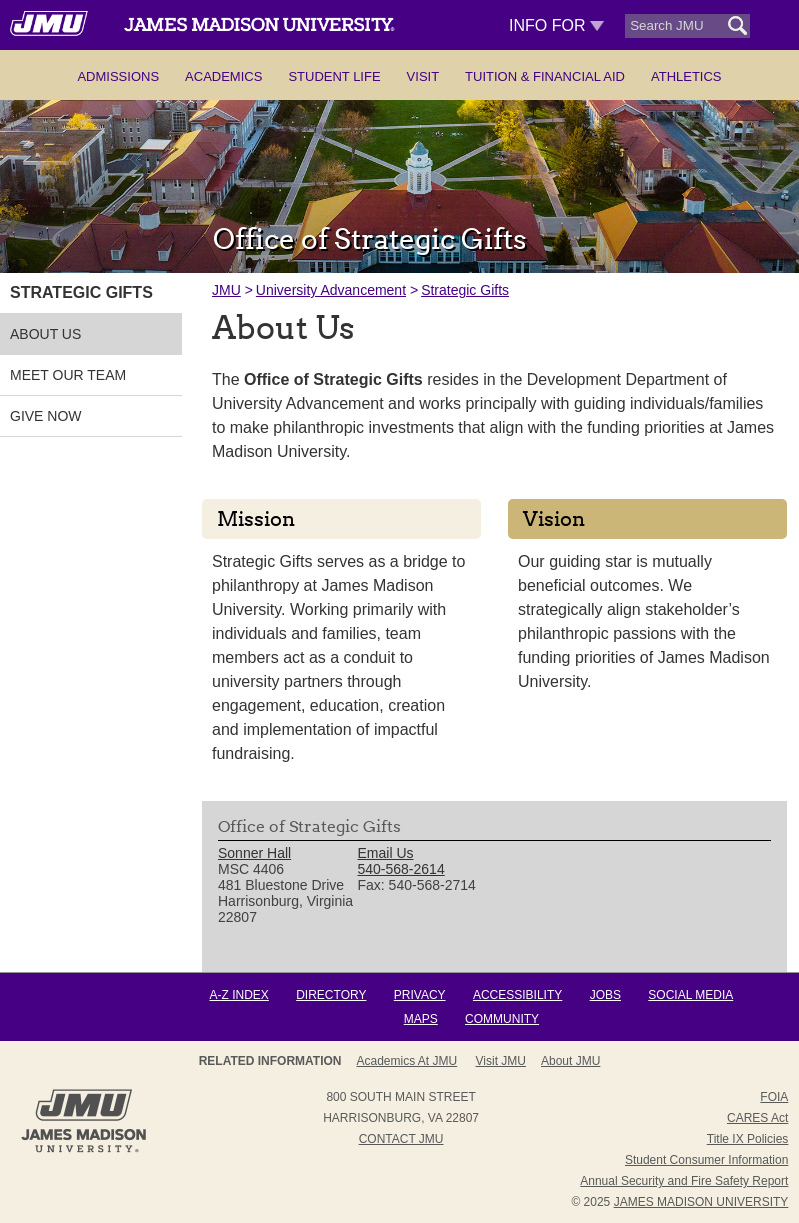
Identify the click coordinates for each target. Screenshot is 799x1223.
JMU (226, 290)
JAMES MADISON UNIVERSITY (701, 1202)
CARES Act (757, 1118)
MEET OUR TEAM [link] (68, 375)
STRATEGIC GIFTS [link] (81, 292)
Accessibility (517, 995)
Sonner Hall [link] (254, 853)
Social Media (690, 995)
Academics (223, 76)
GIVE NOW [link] (46, 416)
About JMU (570, 1061)
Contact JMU (401, 1139)
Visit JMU (501, 1061)
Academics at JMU (407, 1061)
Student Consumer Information (706, 1160)
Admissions (118, 76)
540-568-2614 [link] (400, 869)
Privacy (420, 995)
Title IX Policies (748, 1139)
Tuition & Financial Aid (545, 76)
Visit (423, 76)
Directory (331, 995)
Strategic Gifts (465, 290)
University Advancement (331, 290)
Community (502, 1019)
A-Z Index (239, 995)
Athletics (686, 76)
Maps (421, 1019)
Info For (556, 25)
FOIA (774, 1097)
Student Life (334, 76)
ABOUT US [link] (45, 334)
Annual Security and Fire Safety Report (684, 1181)
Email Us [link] (385, 853)
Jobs (605, 995)
